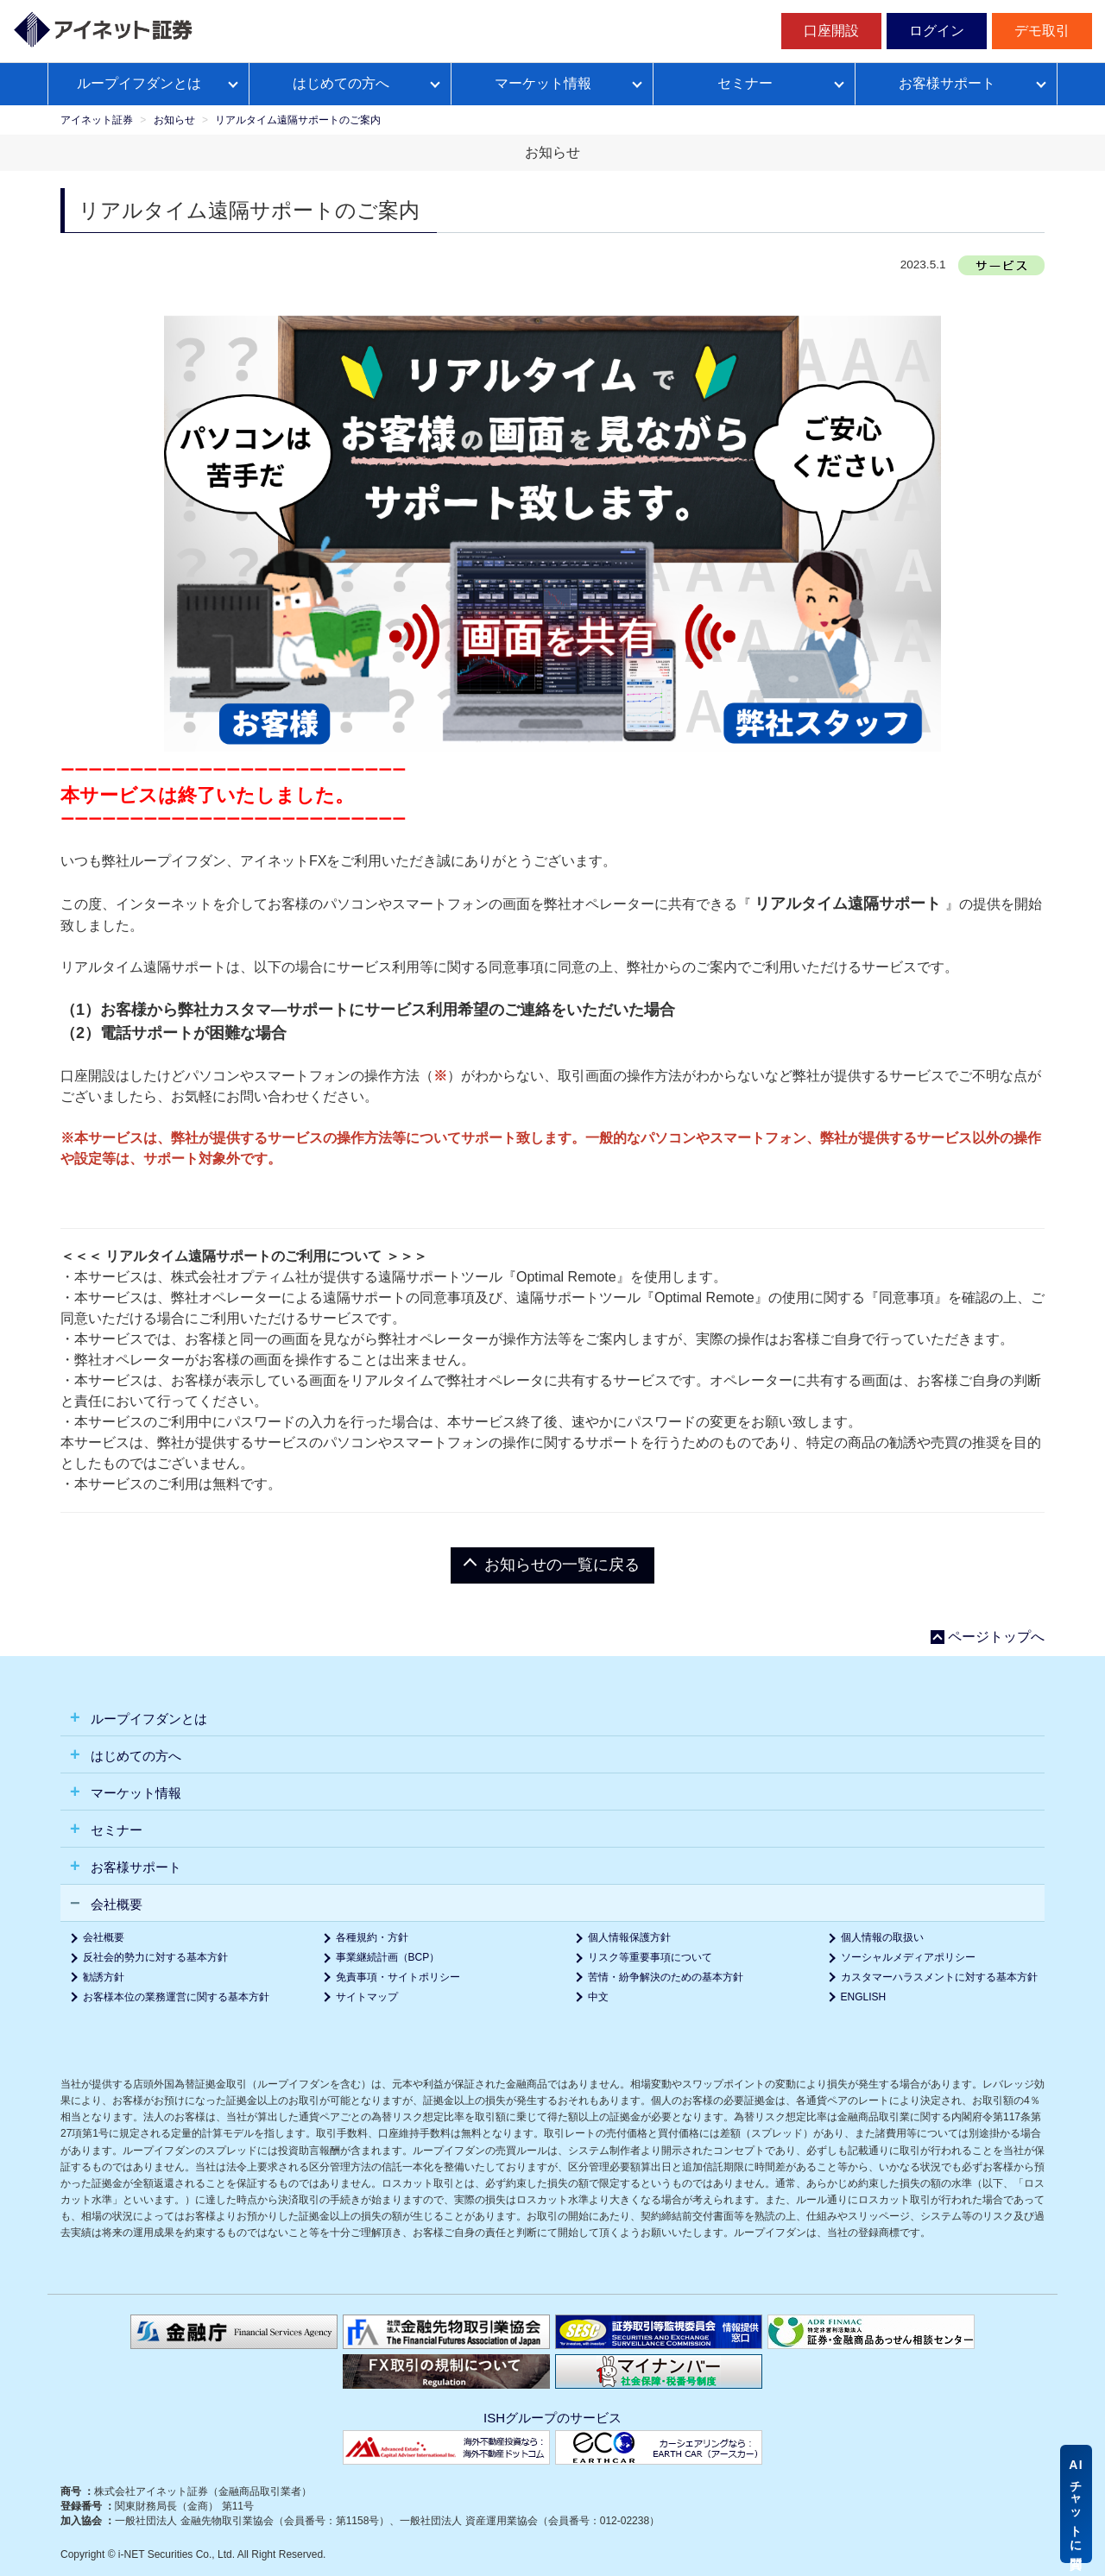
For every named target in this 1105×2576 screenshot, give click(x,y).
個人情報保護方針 (629, 1937)
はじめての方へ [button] (134, 1755)
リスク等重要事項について (650, 1957)
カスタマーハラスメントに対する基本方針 (939, 1977)
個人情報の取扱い (882, 1937)
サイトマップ (367, 1997)
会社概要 (103, 1937)
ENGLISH (864, 1997)
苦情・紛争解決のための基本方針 (665, 1977)
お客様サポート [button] (134, 1867)
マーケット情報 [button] (134, 1793)
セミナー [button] (114, 1830)
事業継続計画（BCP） (388, 1957)
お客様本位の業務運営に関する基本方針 (176, 1997)
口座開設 (831, 30)
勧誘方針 (103, 1977)
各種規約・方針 (372, 1937)
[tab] (552, 1717)
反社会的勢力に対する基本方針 (155, 1957)
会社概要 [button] (114, 1904)
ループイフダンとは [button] (147, 1718)
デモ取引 (1042, 30)
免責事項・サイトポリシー (398, 1977)
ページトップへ (996, 1637)
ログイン (936, 30)
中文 (598, 1997)
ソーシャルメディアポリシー (908, 1957)
